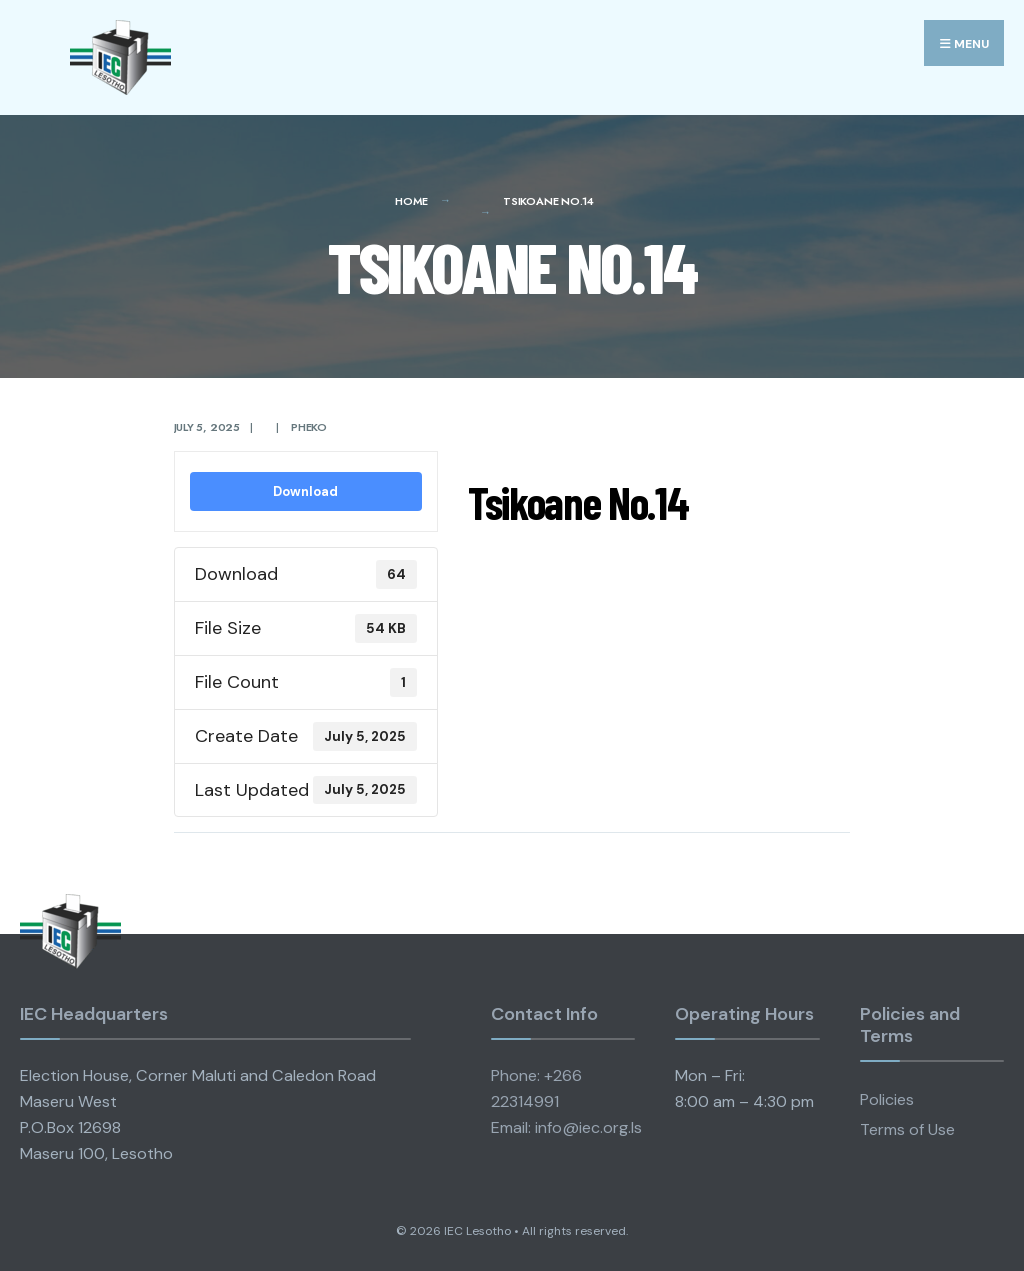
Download (305, 491)
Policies (887, 1099)
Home (411, 201)
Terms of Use (907, 1129)
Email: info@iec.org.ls (566, 1127)
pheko (309, 427)
